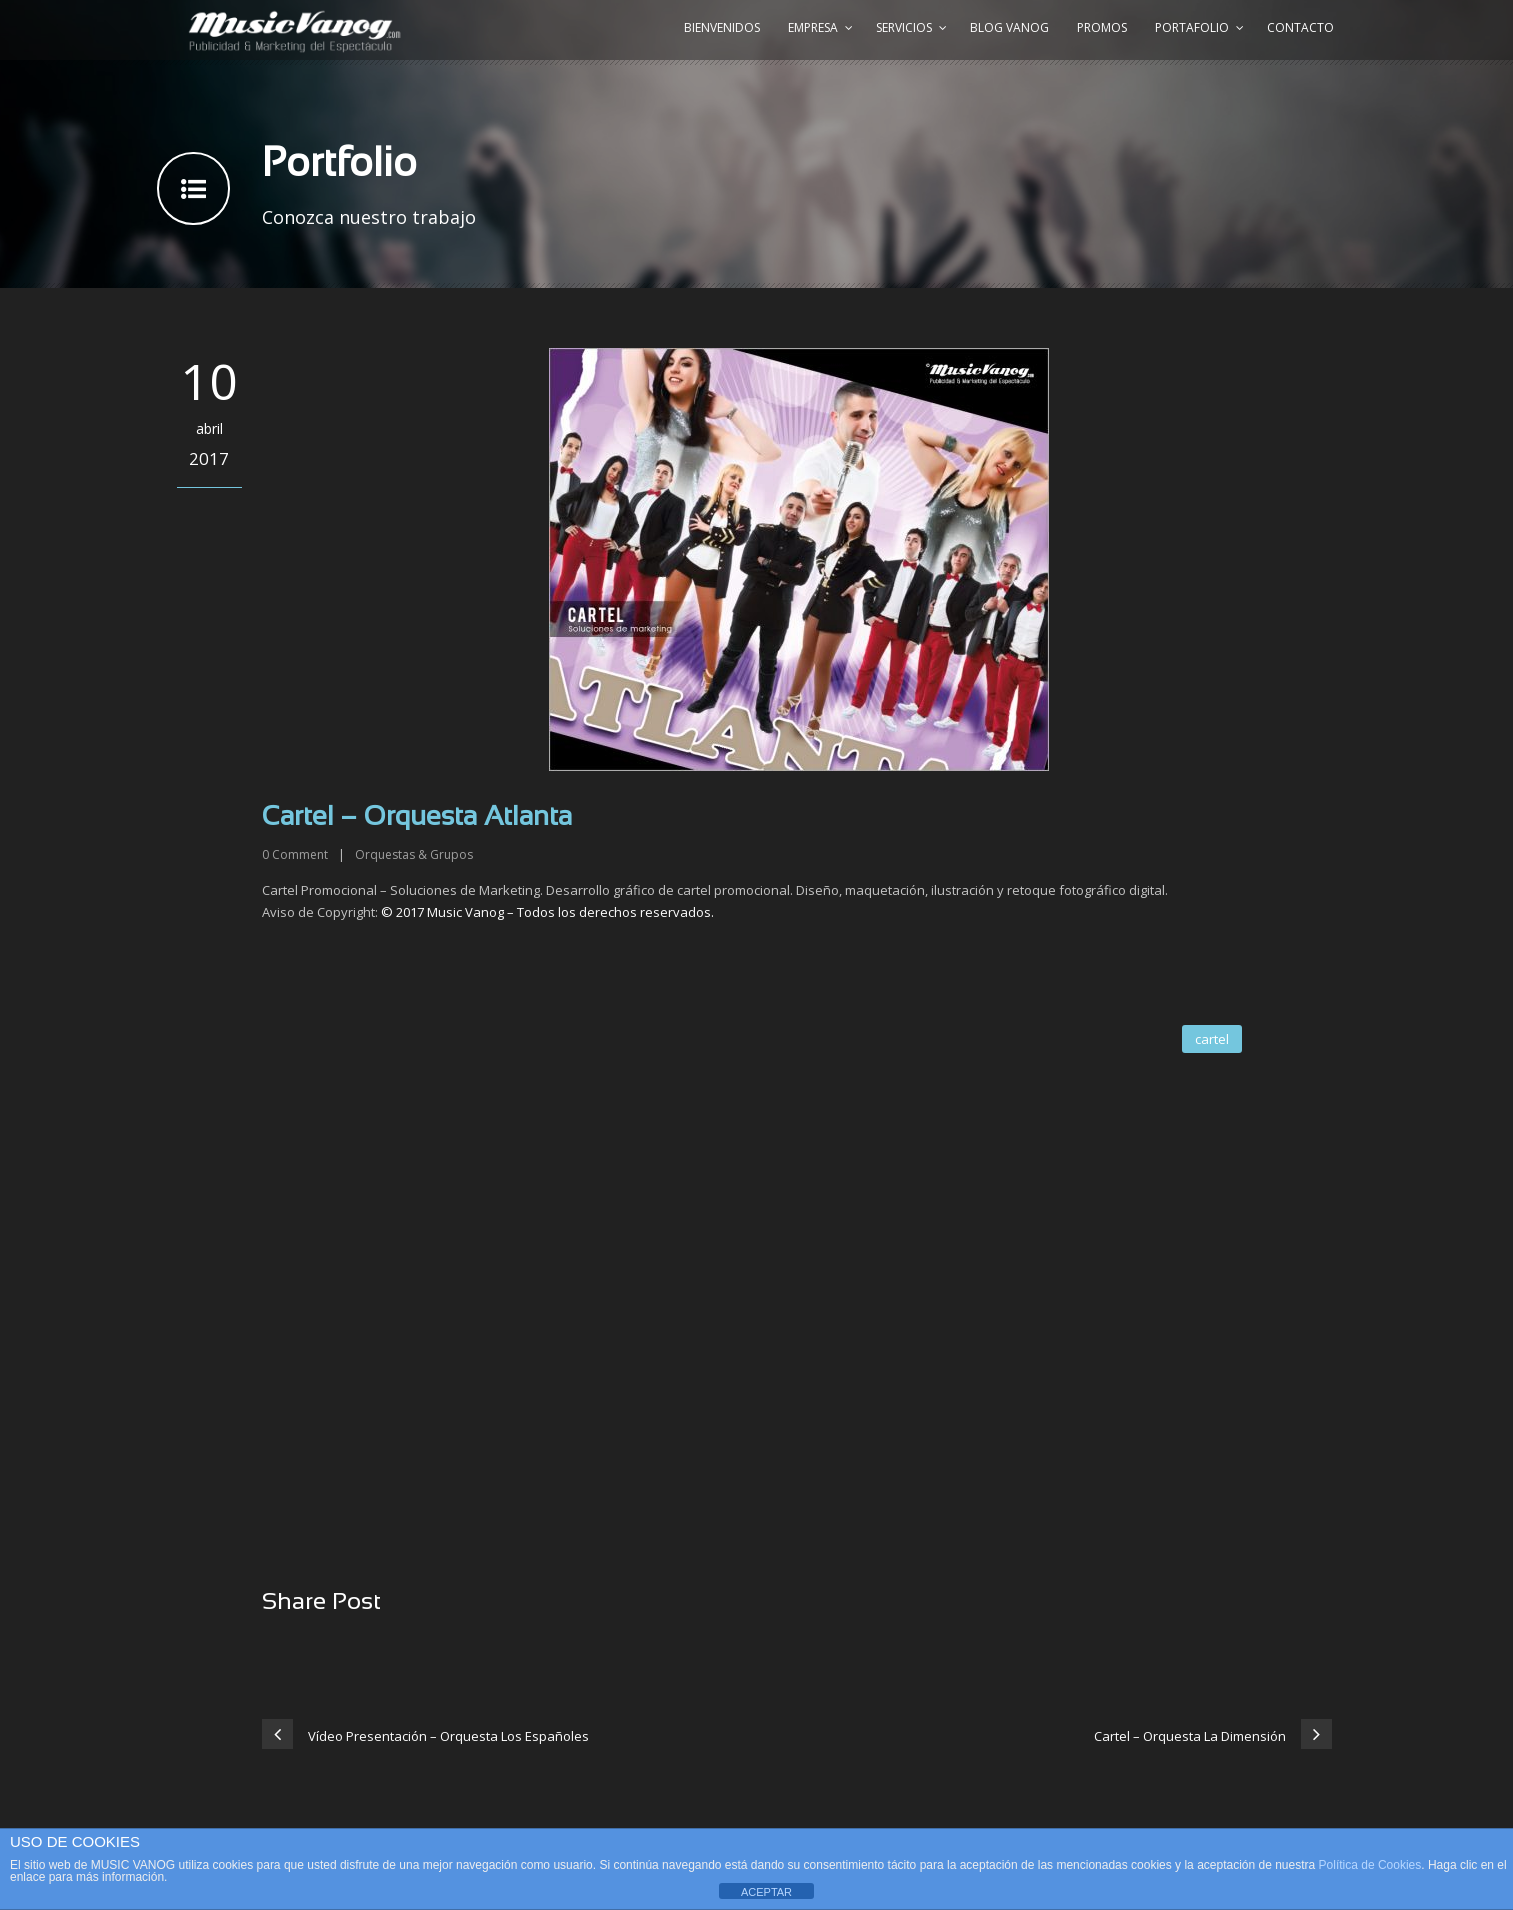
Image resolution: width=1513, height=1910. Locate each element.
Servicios (904, 27)
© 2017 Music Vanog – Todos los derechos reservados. (547, 912)
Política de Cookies (1370, 1865)
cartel (1212, 1039)
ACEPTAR (766, 1892)
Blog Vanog (1009, 27)
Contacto (1300, 27)
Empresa (813, 27)
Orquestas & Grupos (414, 854)
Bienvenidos (722, 27)
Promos (1102, 27)
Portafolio (1192, 27)
